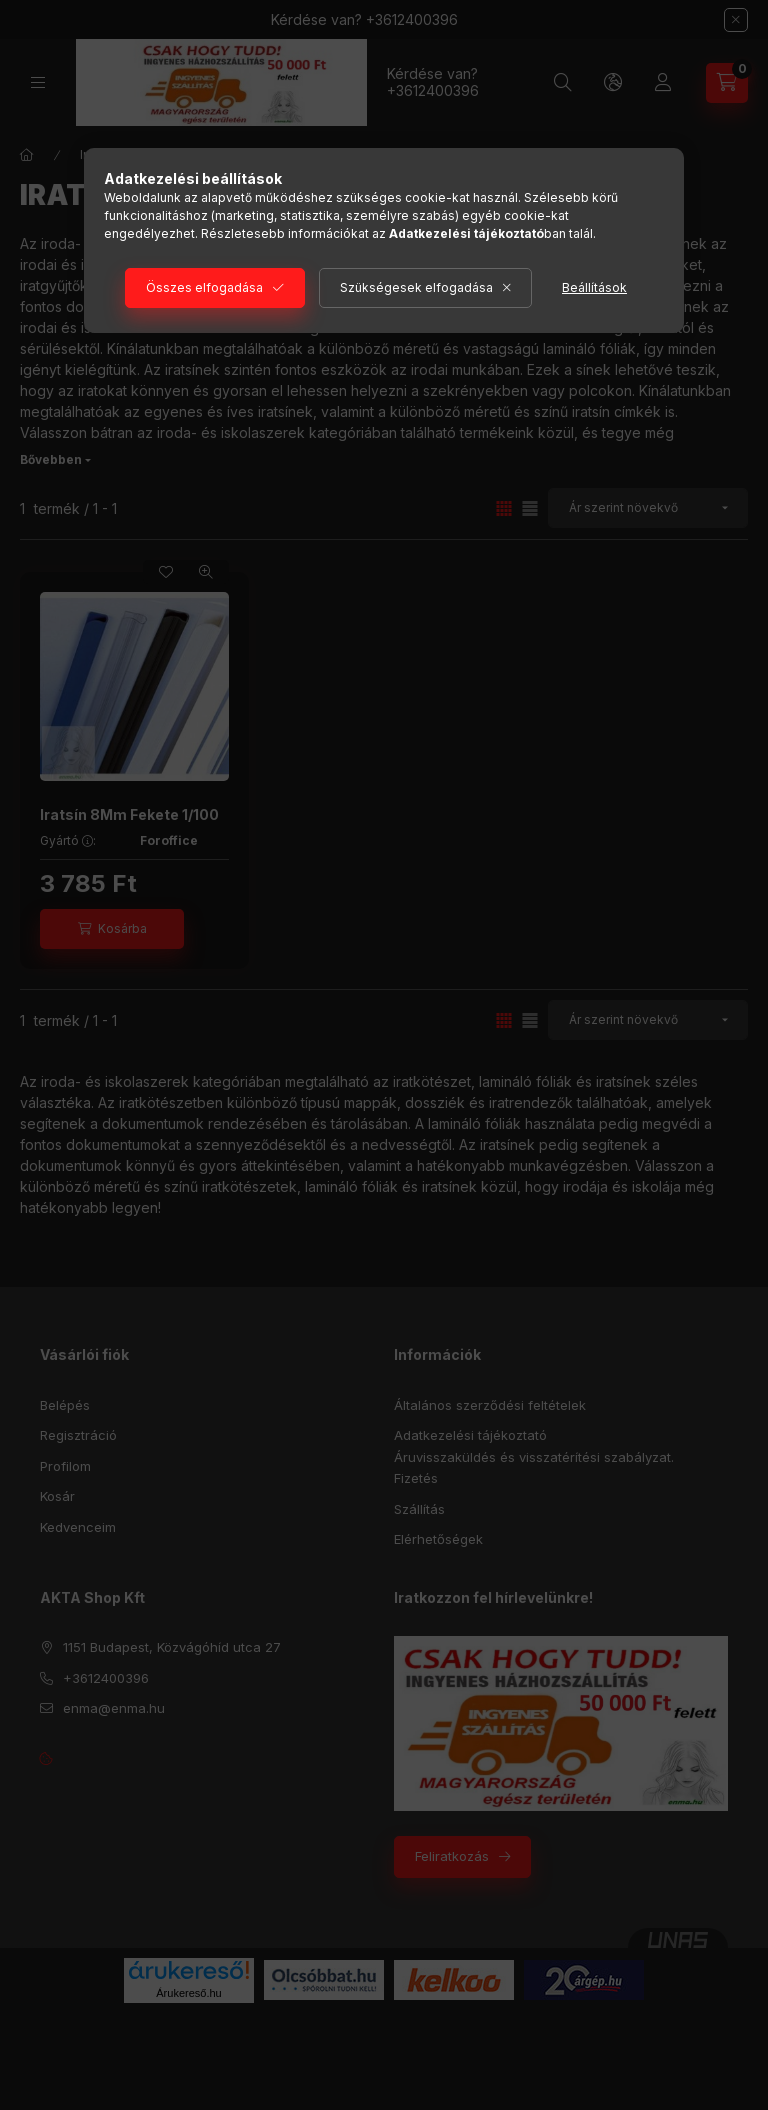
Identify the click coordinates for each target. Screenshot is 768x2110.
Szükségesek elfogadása (416, 287)
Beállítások (594, 287)
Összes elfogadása (204, 287)
